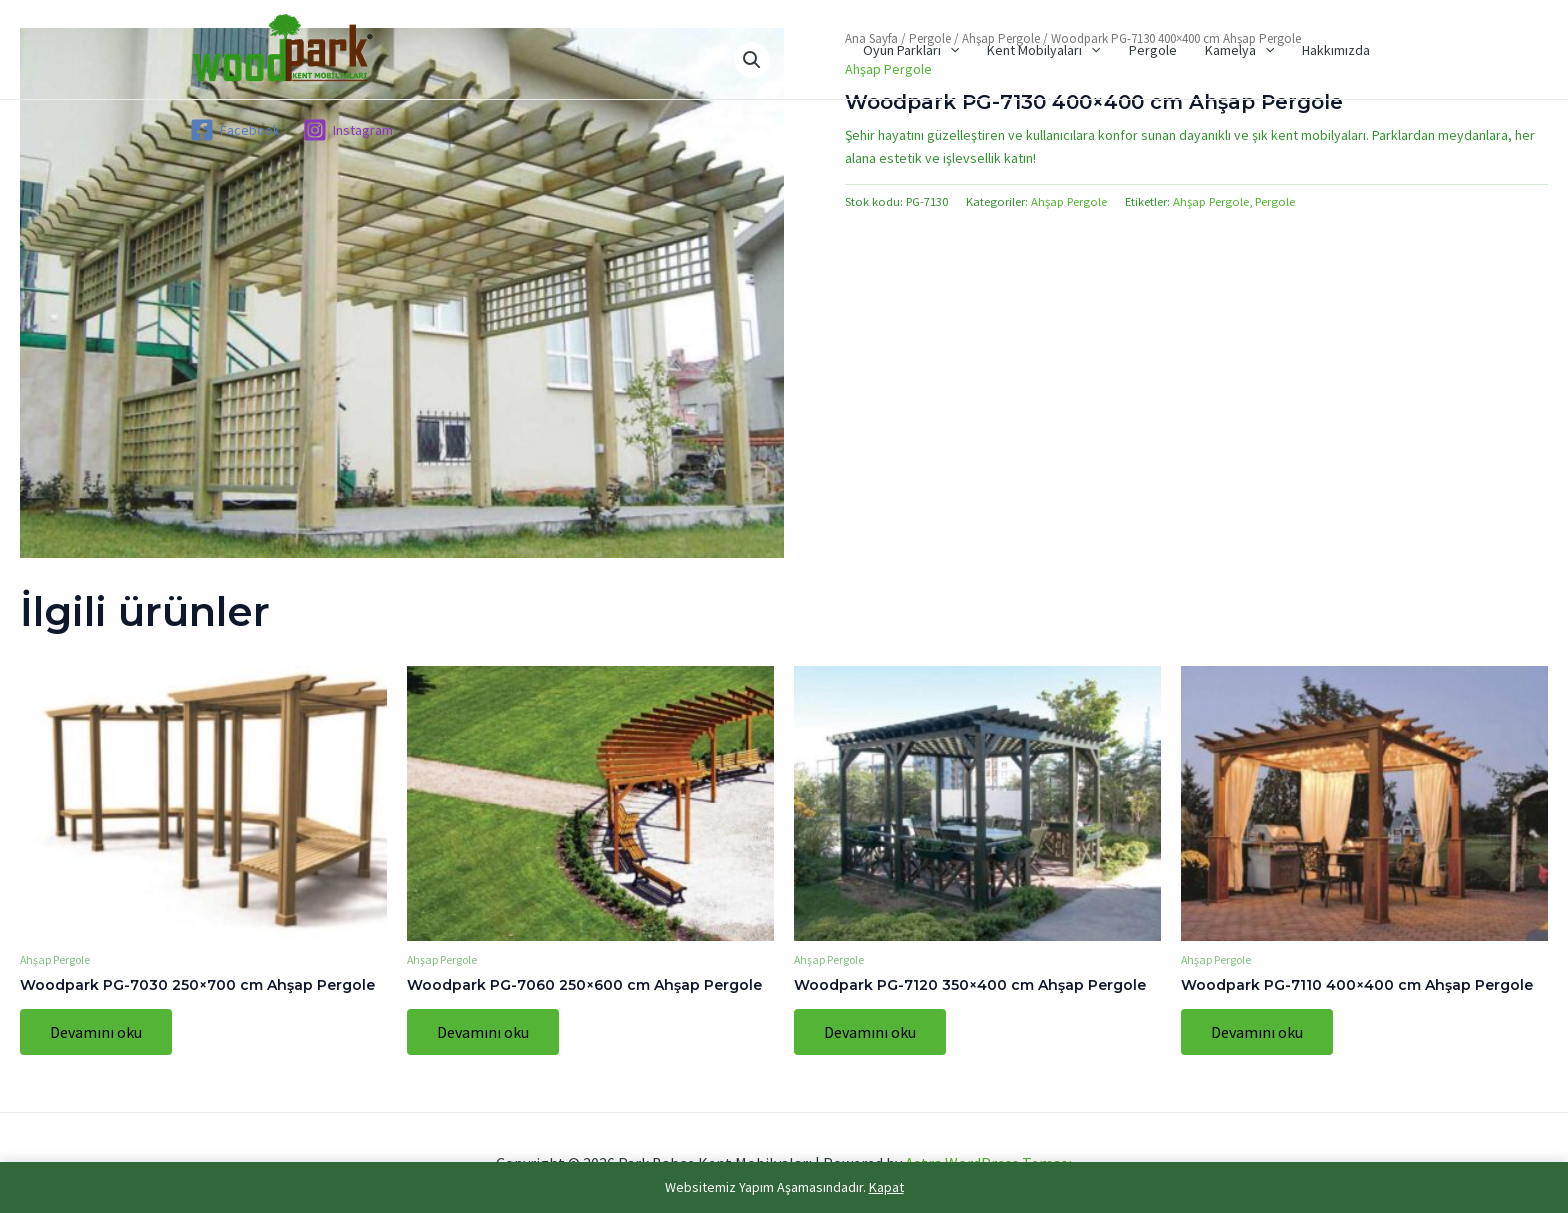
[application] (950, 50)
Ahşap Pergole (1069, 201)
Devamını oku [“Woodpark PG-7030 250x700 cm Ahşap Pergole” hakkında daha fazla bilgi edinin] (96, 1032)
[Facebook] (234, 130)
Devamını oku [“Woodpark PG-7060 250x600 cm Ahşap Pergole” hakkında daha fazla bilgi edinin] (483, 1032)
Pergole (1153, 50)
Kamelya (1239, 50)
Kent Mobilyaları (1043, 50)
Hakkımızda (1336, 50)
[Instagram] (347, 130)
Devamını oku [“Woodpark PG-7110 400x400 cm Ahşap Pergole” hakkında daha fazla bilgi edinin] (1257, 1032)
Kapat (886, 1187)
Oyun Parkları (911, 50)
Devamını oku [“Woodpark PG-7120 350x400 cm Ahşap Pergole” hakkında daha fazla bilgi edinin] (870, 1032)
